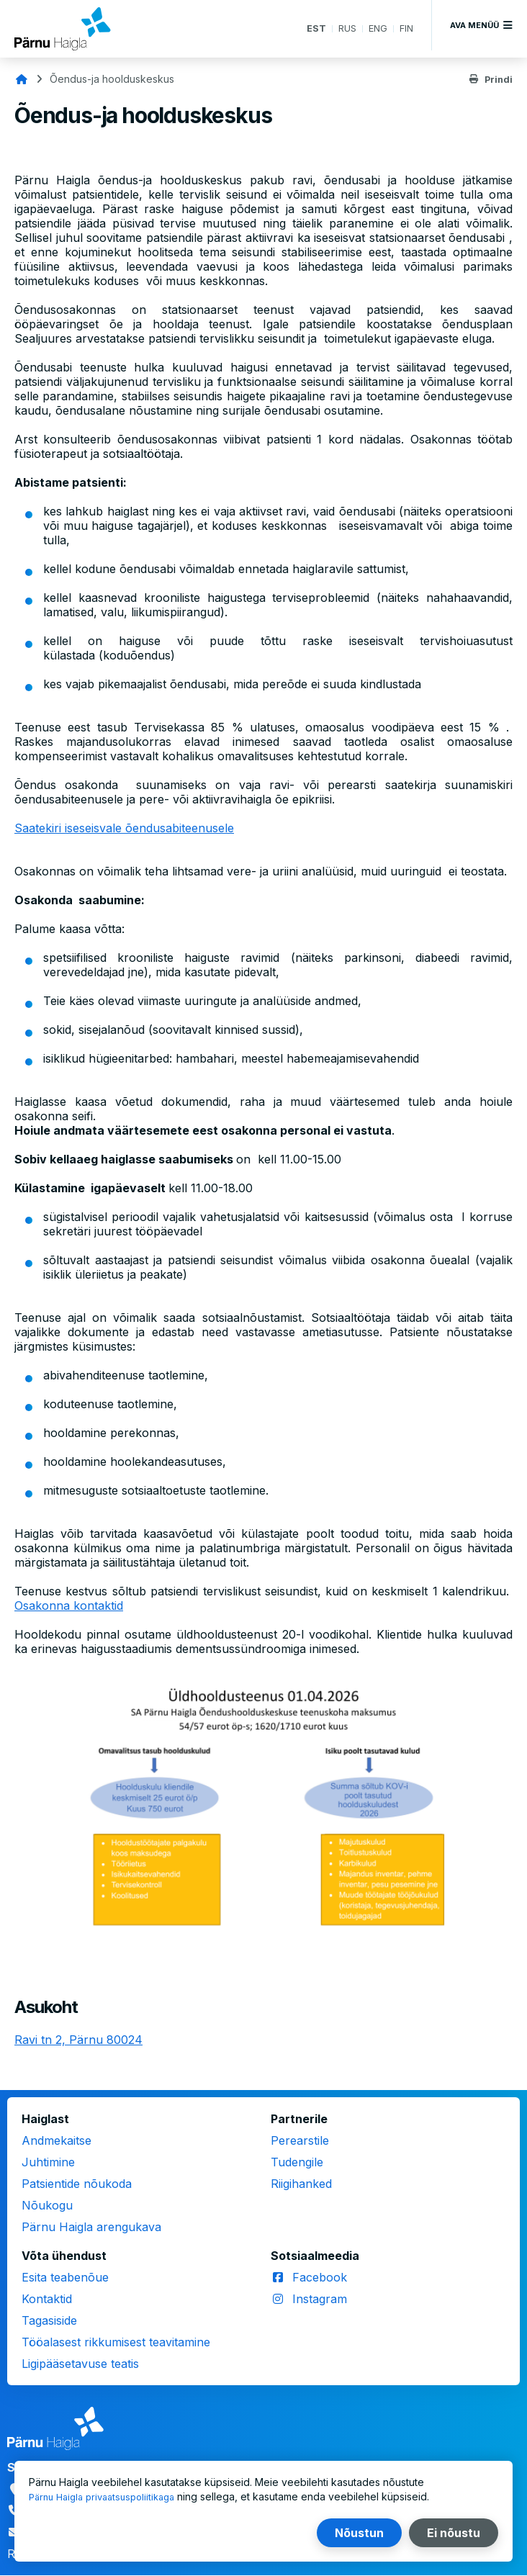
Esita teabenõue (65, 2277)
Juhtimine (48, 2162)
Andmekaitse (56, 2140)
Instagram (319, 2299)
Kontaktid (47, 2299)
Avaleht (21, 79)
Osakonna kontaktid (68, 1605)
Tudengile (297, 2162)
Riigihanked (301, 2183)
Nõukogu (47, 2205)
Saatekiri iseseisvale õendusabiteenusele (124, 828)
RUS (343, 28)
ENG (376, 28)
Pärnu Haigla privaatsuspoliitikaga (108, 2496)
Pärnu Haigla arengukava (91, 2227)
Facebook (319, 2277)
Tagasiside (49, 2320)
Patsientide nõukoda (77, 2183)
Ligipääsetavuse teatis (80, 2363)
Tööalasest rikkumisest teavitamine (116, 2342)
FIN (405, 28)
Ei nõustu (453, 2533)
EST (310, 28)
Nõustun (359, 2533)
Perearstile (300, 2140)
